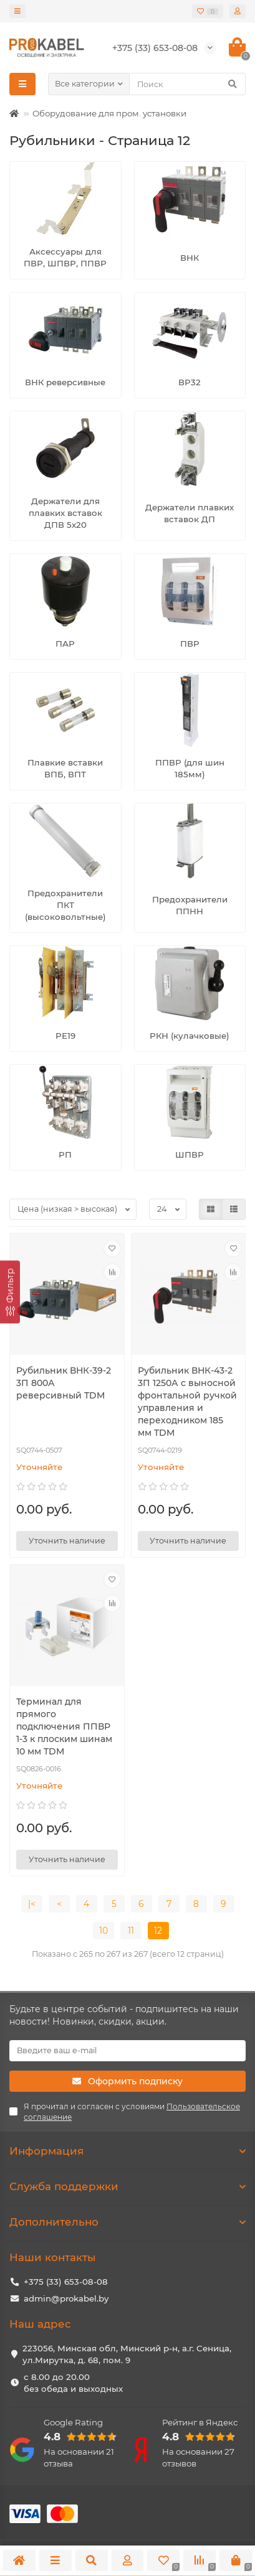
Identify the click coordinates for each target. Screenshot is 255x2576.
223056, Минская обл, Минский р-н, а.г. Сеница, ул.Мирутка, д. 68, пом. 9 (126, 2354)
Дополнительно (127, 2222)
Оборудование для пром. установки (109, 113)
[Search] (187, 84)
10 (103, 1930)
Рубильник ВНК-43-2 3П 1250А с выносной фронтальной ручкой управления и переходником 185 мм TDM (187, 1401)
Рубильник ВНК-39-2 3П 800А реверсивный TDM (63, 1383)
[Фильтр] (10, 1291)
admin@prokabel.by (66, 2298)
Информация (127, 2151)
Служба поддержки (127, 2186)
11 (131, 1930)
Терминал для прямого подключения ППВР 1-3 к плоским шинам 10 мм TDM (64, 1726)
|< (32, 1903)
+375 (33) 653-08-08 (66, 2282)
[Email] (127, 2050)
